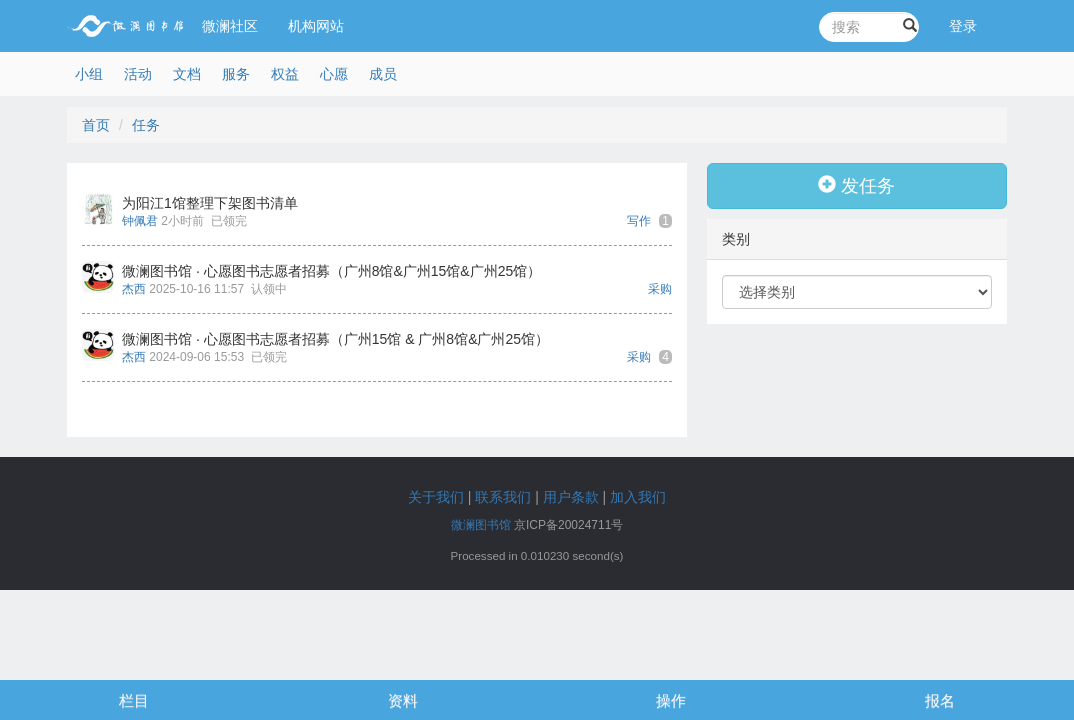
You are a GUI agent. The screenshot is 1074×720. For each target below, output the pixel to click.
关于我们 (436, 497)
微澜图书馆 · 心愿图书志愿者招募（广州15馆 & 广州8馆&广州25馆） (335, 339)
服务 (236, 74)
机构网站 (316, 26)
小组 (89, 74)
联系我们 (503, 497)
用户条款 (571, 497)
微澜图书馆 (481, 525)
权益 (285, 74)
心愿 (334, 74)
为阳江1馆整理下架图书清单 (210, 203)
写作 (639, 221)
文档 (187, 74)
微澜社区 (230, 26)
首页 (96, 125)
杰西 (134, 289)
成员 (383, 74)
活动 (138, 74)
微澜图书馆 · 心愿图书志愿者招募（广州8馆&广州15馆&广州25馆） (331, 271)
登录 (963, 26)
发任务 (856, 185)
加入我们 (638, 497)
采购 (660, 289)
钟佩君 (140, 221)
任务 (146, 125)
